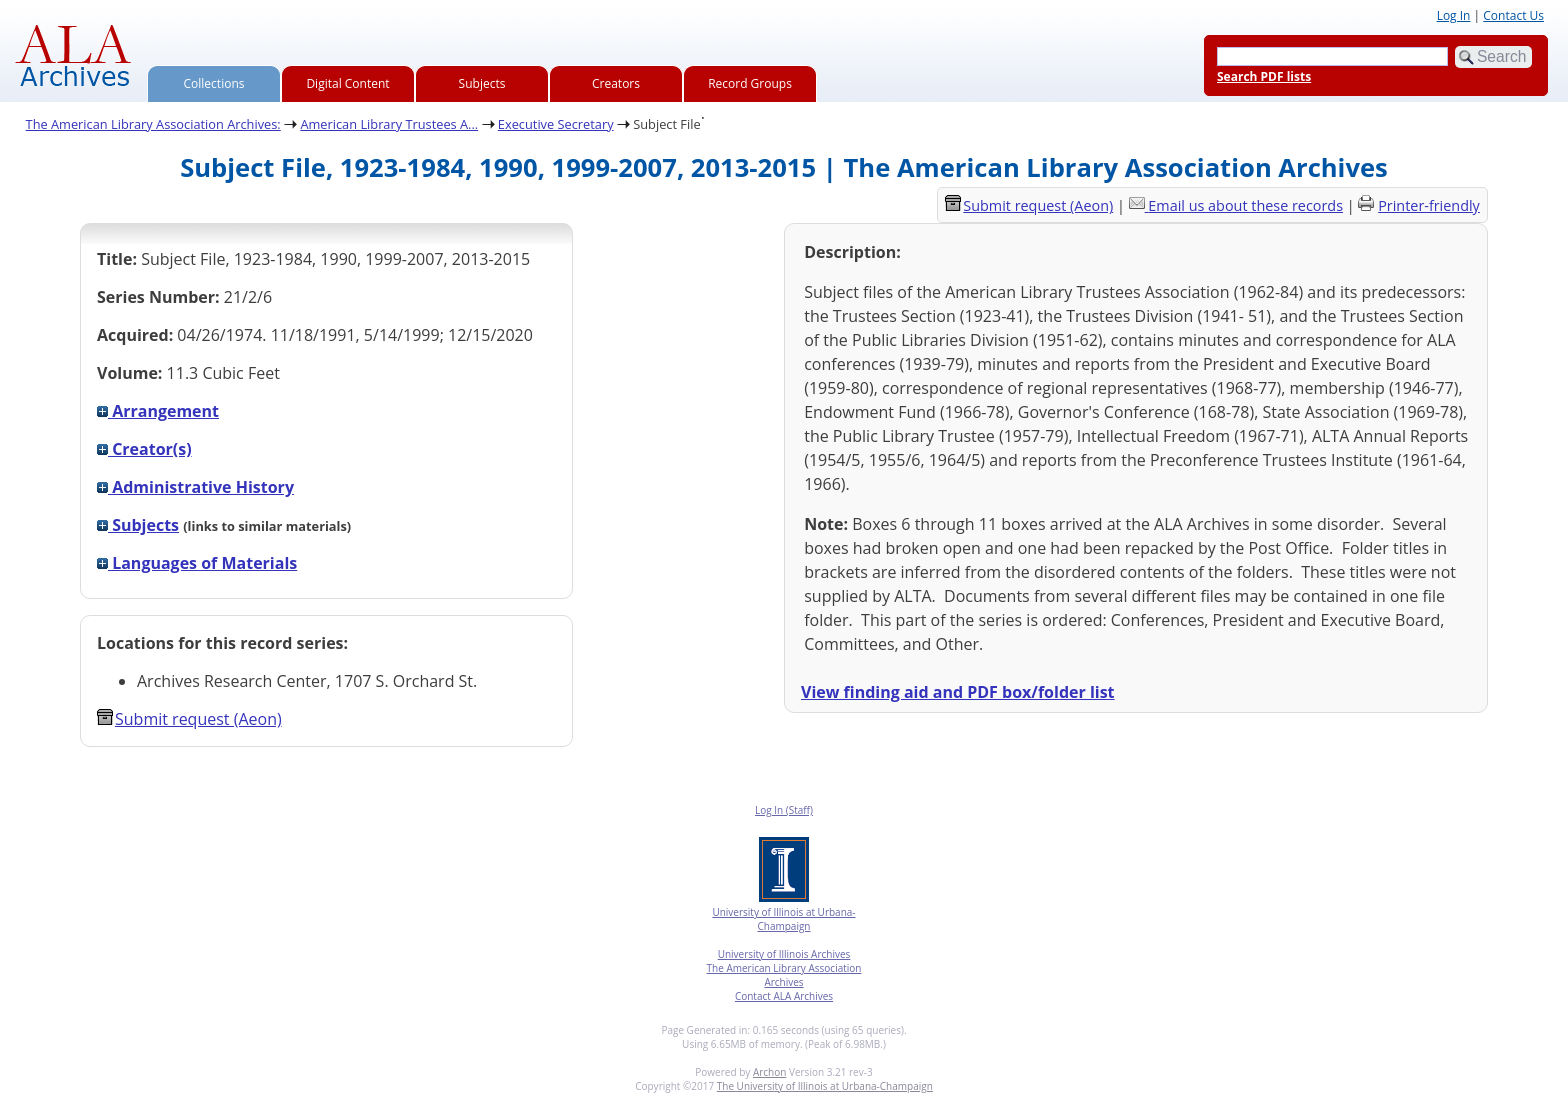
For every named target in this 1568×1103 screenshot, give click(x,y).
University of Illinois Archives (784, 954)
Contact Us (1513, 15)
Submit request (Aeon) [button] (189, 719)
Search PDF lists (1264, 76)
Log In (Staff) (784, 810)
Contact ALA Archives (784, 996)
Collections (214, 83)
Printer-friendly (1429, 205)
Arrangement (158, 411)
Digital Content (347, 83)
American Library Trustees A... (389, 124)
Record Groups (750, 83)
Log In (1454, 15)
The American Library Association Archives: (153, 124)
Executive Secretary (556, 124)
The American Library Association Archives (784, 975)
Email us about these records (1245, 205)
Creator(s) (144, 449)
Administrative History (195, 487)
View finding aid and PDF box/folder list (958, 692)
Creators (616, 83)
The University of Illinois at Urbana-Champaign (825, 1086)
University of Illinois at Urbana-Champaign (783, 919)
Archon (769, 1072)
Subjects (482, 83)
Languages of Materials (197, 563)
